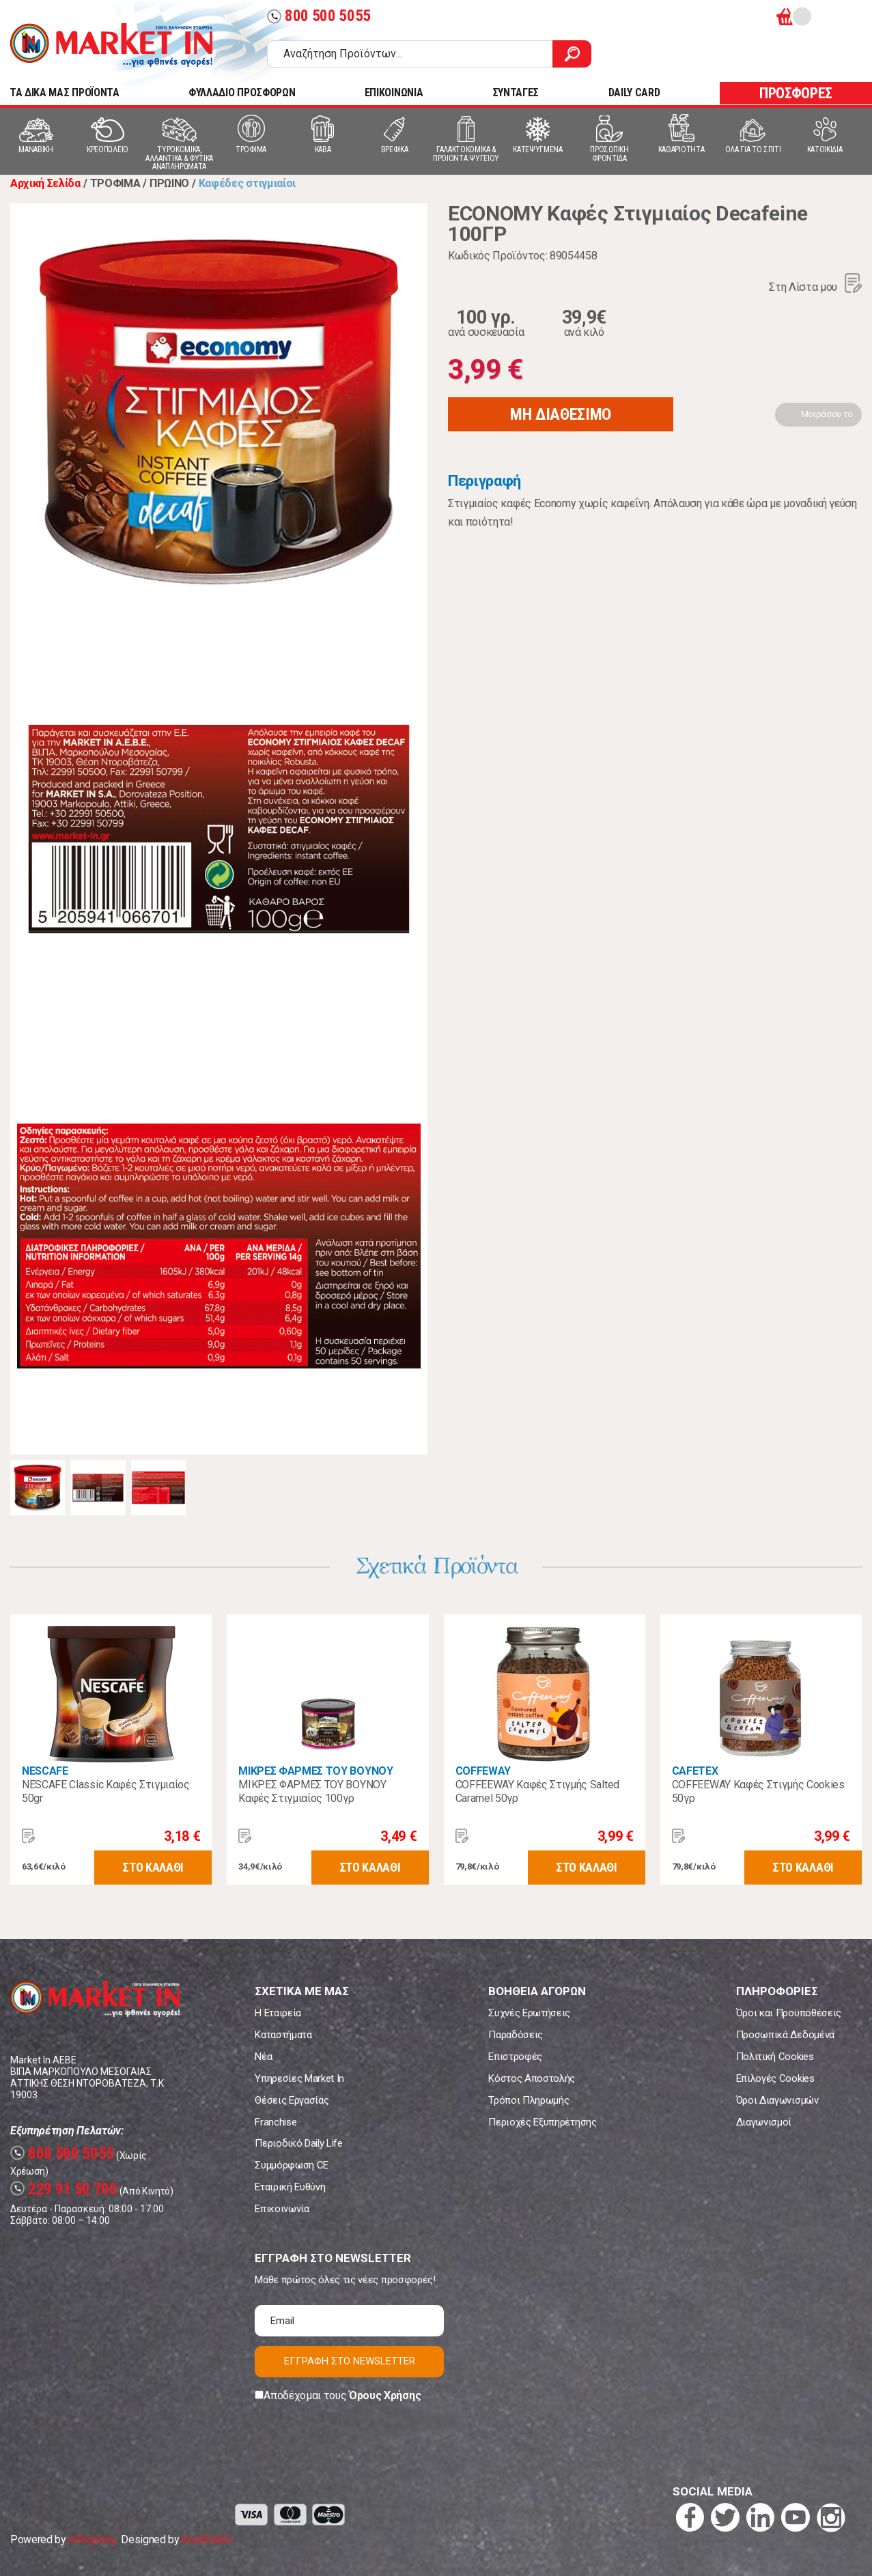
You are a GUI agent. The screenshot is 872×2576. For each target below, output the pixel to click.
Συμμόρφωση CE (291, 2165)
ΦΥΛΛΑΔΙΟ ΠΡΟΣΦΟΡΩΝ (241, 92)
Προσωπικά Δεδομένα (785, 2035)
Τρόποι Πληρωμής (528, 2100)
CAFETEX (695, 1770)
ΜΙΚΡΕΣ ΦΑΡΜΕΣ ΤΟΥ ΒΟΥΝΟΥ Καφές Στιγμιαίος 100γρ (312, 1791)
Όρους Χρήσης (385, 2395)
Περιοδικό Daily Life (299, 2143)
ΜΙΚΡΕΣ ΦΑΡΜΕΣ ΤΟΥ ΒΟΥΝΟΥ (315, 1770)
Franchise (275, 2122)
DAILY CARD (634, 92)
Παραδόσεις (515, 2035)
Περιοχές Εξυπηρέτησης (542, 2122)
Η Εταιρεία (278, 2013)
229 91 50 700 (63, 2189)
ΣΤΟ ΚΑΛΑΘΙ (153, 1867)
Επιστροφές (515, 2056)
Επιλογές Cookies (775, 2078)
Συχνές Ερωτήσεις (529, 2013)
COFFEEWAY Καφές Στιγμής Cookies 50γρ (758, 1791)
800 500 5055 (319, 16)
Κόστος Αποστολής (531, 2078)
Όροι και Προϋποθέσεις (788, 2013)
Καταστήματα (283, 2035)
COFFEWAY (483, 1770)
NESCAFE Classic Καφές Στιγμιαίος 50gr (106, 1791)
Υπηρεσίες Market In (299, 2078)
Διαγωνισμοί (763, 2122)
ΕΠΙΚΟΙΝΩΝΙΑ (394, 92)
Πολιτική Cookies (775, 2056)
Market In (111, 45)
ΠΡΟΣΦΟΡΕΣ (795, 93)
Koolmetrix (206, 2539)
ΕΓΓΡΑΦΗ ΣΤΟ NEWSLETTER (349, 2361)
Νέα (263, 2056)
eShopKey (91, 2539)
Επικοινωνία (282, 2209)
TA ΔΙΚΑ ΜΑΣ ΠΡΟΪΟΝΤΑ (64, 92)
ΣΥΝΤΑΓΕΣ (515, 92)
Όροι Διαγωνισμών (777, 2100)
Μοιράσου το (827, 414)
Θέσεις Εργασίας (291, 2100)
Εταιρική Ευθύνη (290, 2187)
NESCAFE (45, 1770)
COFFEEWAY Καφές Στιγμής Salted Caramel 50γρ (537, 1791)
